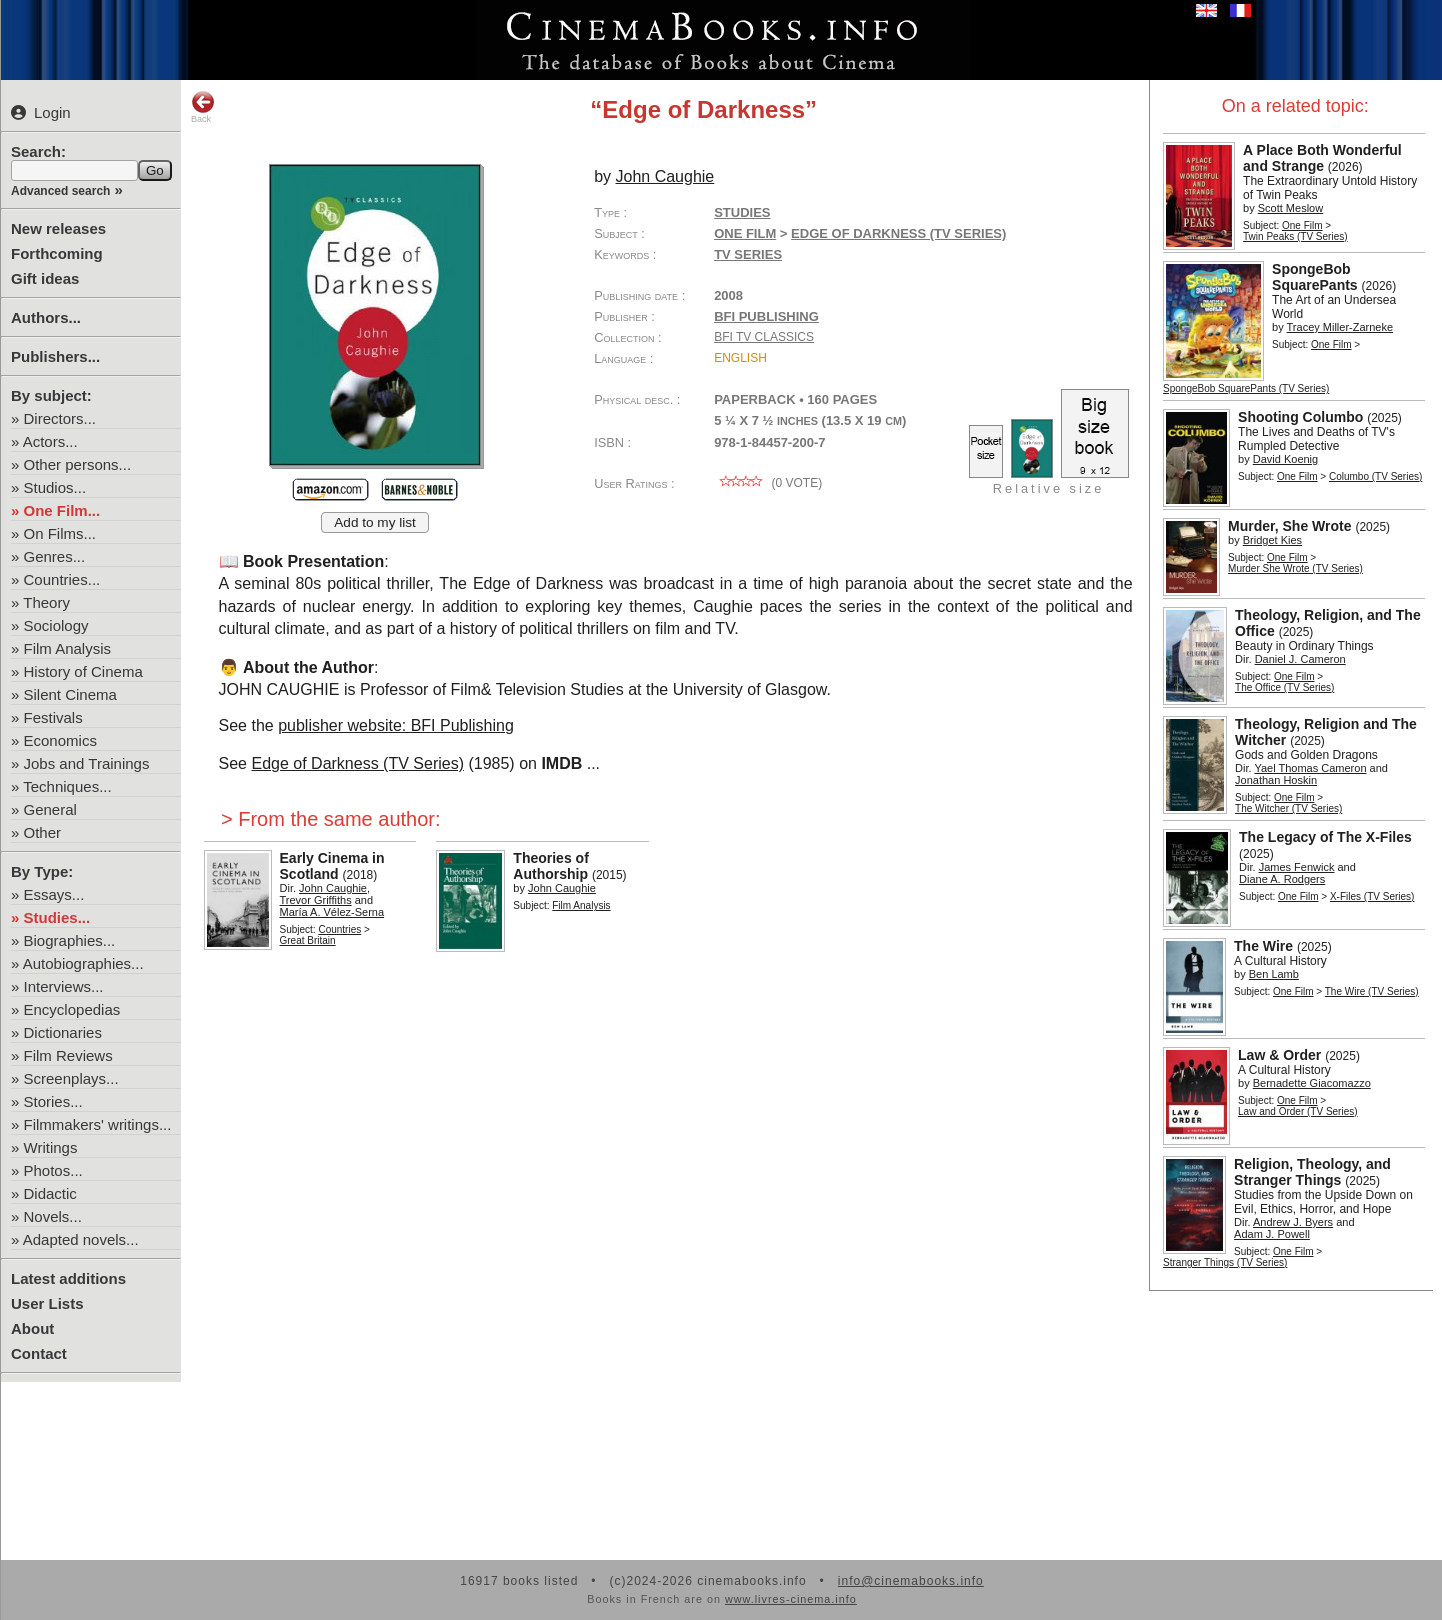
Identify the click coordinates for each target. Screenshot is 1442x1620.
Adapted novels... (81, 1239)
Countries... (62, 579)
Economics (60, 740)
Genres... (55, 556)
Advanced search (60, 191)
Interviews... (64, 986)
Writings (51, 1147)
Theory (46, 602)
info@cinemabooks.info (911, 1581)
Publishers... (55, 356)
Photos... (53, 1170)
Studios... (55, 487)
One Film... (62, 510)
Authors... (46, 317)
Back (203, 107)
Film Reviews (68, 1055)
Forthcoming (57, 253)
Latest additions (68, 1278)
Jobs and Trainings (87, 763)
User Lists (47, 1303)
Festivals (53, 717)
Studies (742, 212)
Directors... (60, 418)
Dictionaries (63, 1032)
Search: (38, 151)
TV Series (748, 254)
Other (43, 832)
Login (41, 112)
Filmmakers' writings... (98, 1124)
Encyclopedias (72, 1009)
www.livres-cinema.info (791, 1599)
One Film (1302, 225)
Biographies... (70, 940)
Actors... (50, 441)
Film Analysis (68, 648)
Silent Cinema (70, 694)
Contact (39, 1353)
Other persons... (78, 464)
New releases (58, 228)
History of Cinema (83, 671)
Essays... (54, 894)
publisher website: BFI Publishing (396, 725)
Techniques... (67, 786)
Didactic (50, 1193)
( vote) (768, 483)
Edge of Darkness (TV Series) (357, 763)
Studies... (57, 917)
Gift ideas (45, 278)
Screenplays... (71, 1078)
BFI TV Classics (764, 337)
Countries (339, 929)
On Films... (60, 533)
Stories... (53, 1101)
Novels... (53, 1216)
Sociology (56, 625)
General (50, 809)
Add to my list (375, 522)
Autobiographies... (83, 963)
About (32, 1328)
